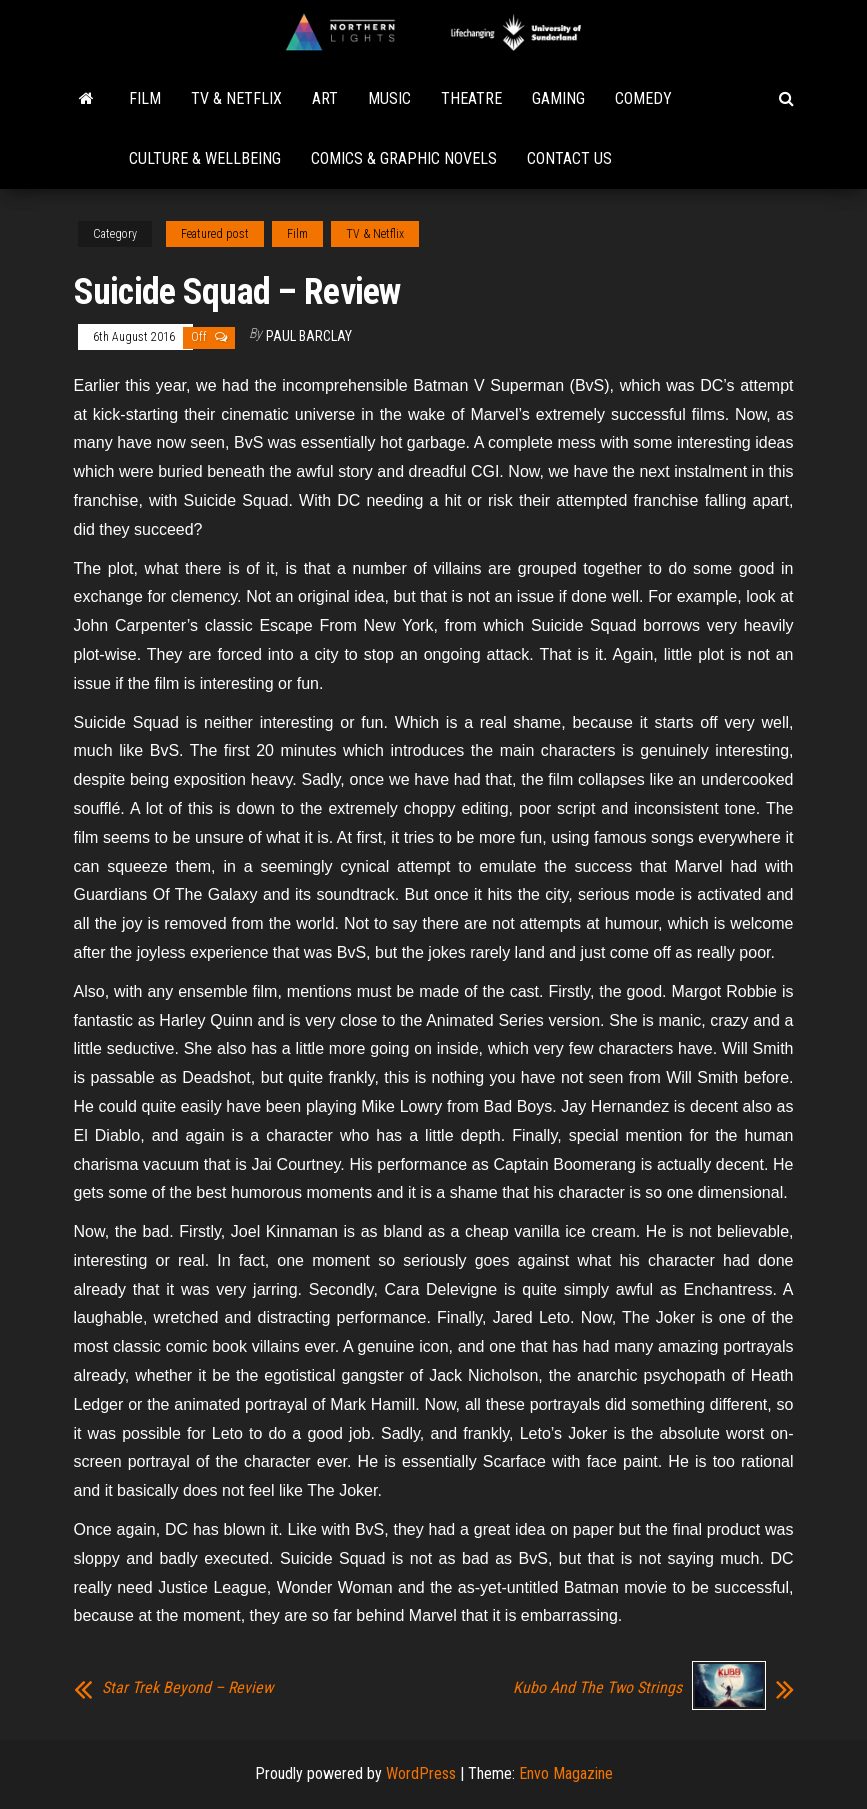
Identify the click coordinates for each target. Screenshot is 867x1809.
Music (389, 98)
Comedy (643, 98)
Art (325, 98)
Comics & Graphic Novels (404, 158)
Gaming (558, 98)
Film (145, 98)
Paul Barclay (309, 336)
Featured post (215, 234)
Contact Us (569, 158)
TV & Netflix (236, 98)
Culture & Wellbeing (205, 158)
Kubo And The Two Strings (597, 1688)
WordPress (421, 1773)
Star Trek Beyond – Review (187, 1688)
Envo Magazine (566, 1773)
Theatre (471, 98)
